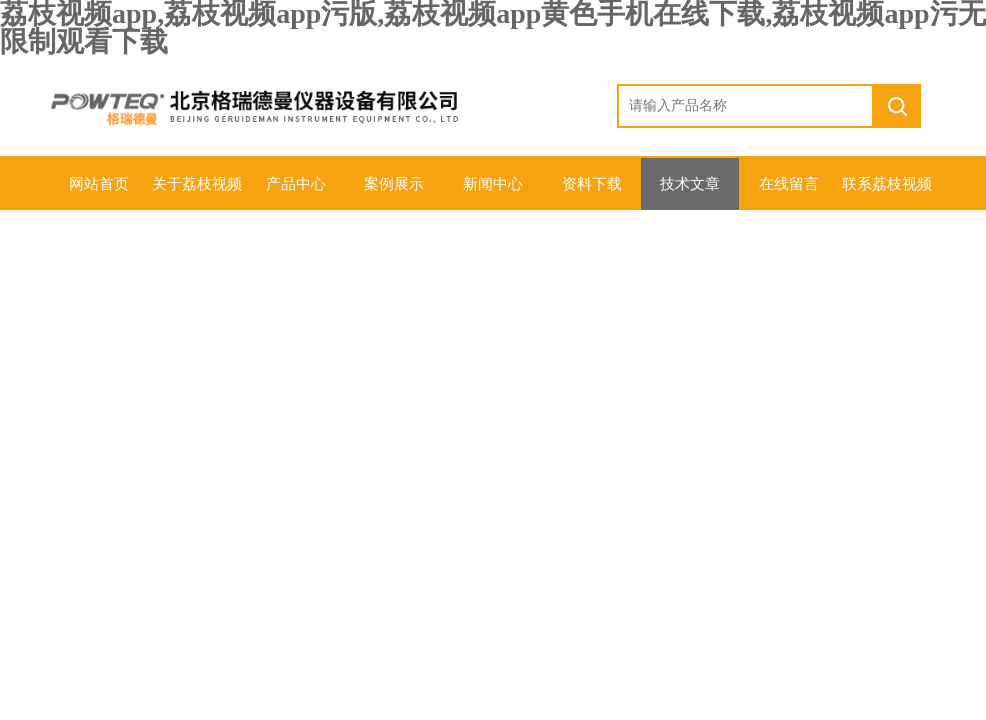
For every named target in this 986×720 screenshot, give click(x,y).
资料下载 (592, 184)
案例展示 (394, 184)
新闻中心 (493, 184)
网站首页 (99, 184)
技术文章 (690, 184)
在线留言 (789, 184)
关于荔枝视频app (197, 193)
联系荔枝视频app (887, 193)
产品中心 (296, 184)
